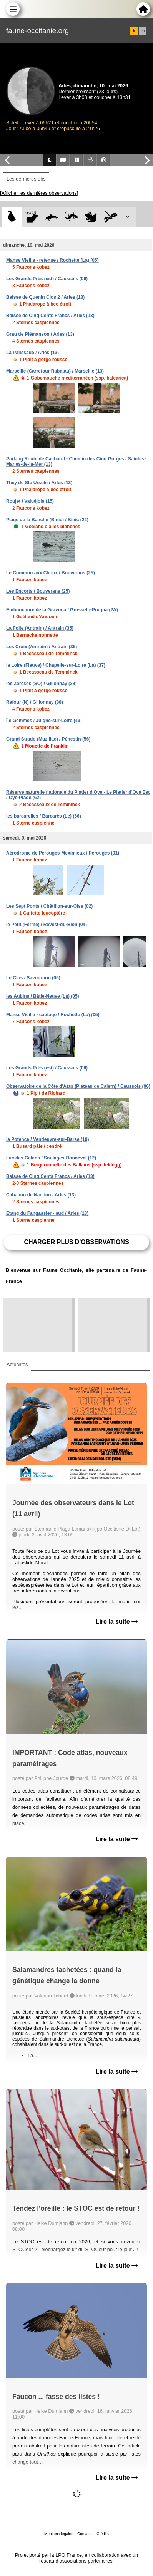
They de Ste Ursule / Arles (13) (39, 482)
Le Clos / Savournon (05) (33, 977)
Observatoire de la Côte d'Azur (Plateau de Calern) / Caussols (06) (78, 1086)
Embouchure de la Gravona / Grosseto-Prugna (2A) (62, 609)
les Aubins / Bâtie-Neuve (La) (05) (42, 996)
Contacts (84, 2534)
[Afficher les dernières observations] (39, 193)
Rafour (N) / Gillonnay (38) (34, 702)
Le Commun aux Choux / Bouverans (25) (50, 572)
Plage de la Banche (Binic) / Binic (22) (47, 519)
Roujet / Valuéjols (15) (30, 501)
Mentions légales (58, 2534)
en (143, 31)
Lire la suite (117, 1621)
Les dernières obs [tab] (26, 179)
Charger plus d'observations (76, 1242)
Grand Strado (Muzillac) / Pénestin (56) (48, 739)
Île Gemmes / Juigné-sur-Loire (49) (44, 720)
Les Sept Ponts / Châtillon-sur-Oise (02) (49, 906)
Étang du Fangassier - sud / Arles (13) (47, 1213)
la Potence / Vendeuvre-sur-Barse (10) (47, 1139)
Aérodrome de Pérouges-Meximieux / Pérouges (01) (62, 853)
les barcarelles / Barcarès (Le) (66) (43, 816)
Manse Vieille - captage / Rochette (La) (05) (53, 1014)
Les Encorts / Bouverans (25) (38, 591)
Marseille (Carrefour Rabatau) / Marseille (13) (55, 371)
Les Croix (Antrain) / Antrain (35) (41, 646)
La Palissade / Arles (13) (32, 352)
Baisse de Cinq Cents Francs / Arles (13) (50, 315)
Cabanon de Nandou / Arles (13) (41, 1195)
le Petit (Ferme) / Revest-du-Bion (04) (46, 924)
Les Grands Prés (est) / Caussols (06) (47, 278)
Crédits (102, 2534)
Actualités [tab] (17, 1364)
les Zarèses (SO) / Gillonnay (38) (41, 683)
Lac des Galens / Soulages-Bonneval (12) (51, 1158)
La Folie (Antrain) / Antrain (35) (39, 628)
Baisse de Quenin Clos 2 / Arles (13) (45, 297)
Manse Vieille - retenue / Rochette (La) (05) (52, 260)
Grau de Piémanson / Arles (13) (40, 334)
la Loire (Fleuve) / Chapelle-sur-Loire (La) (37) (55, 665)
